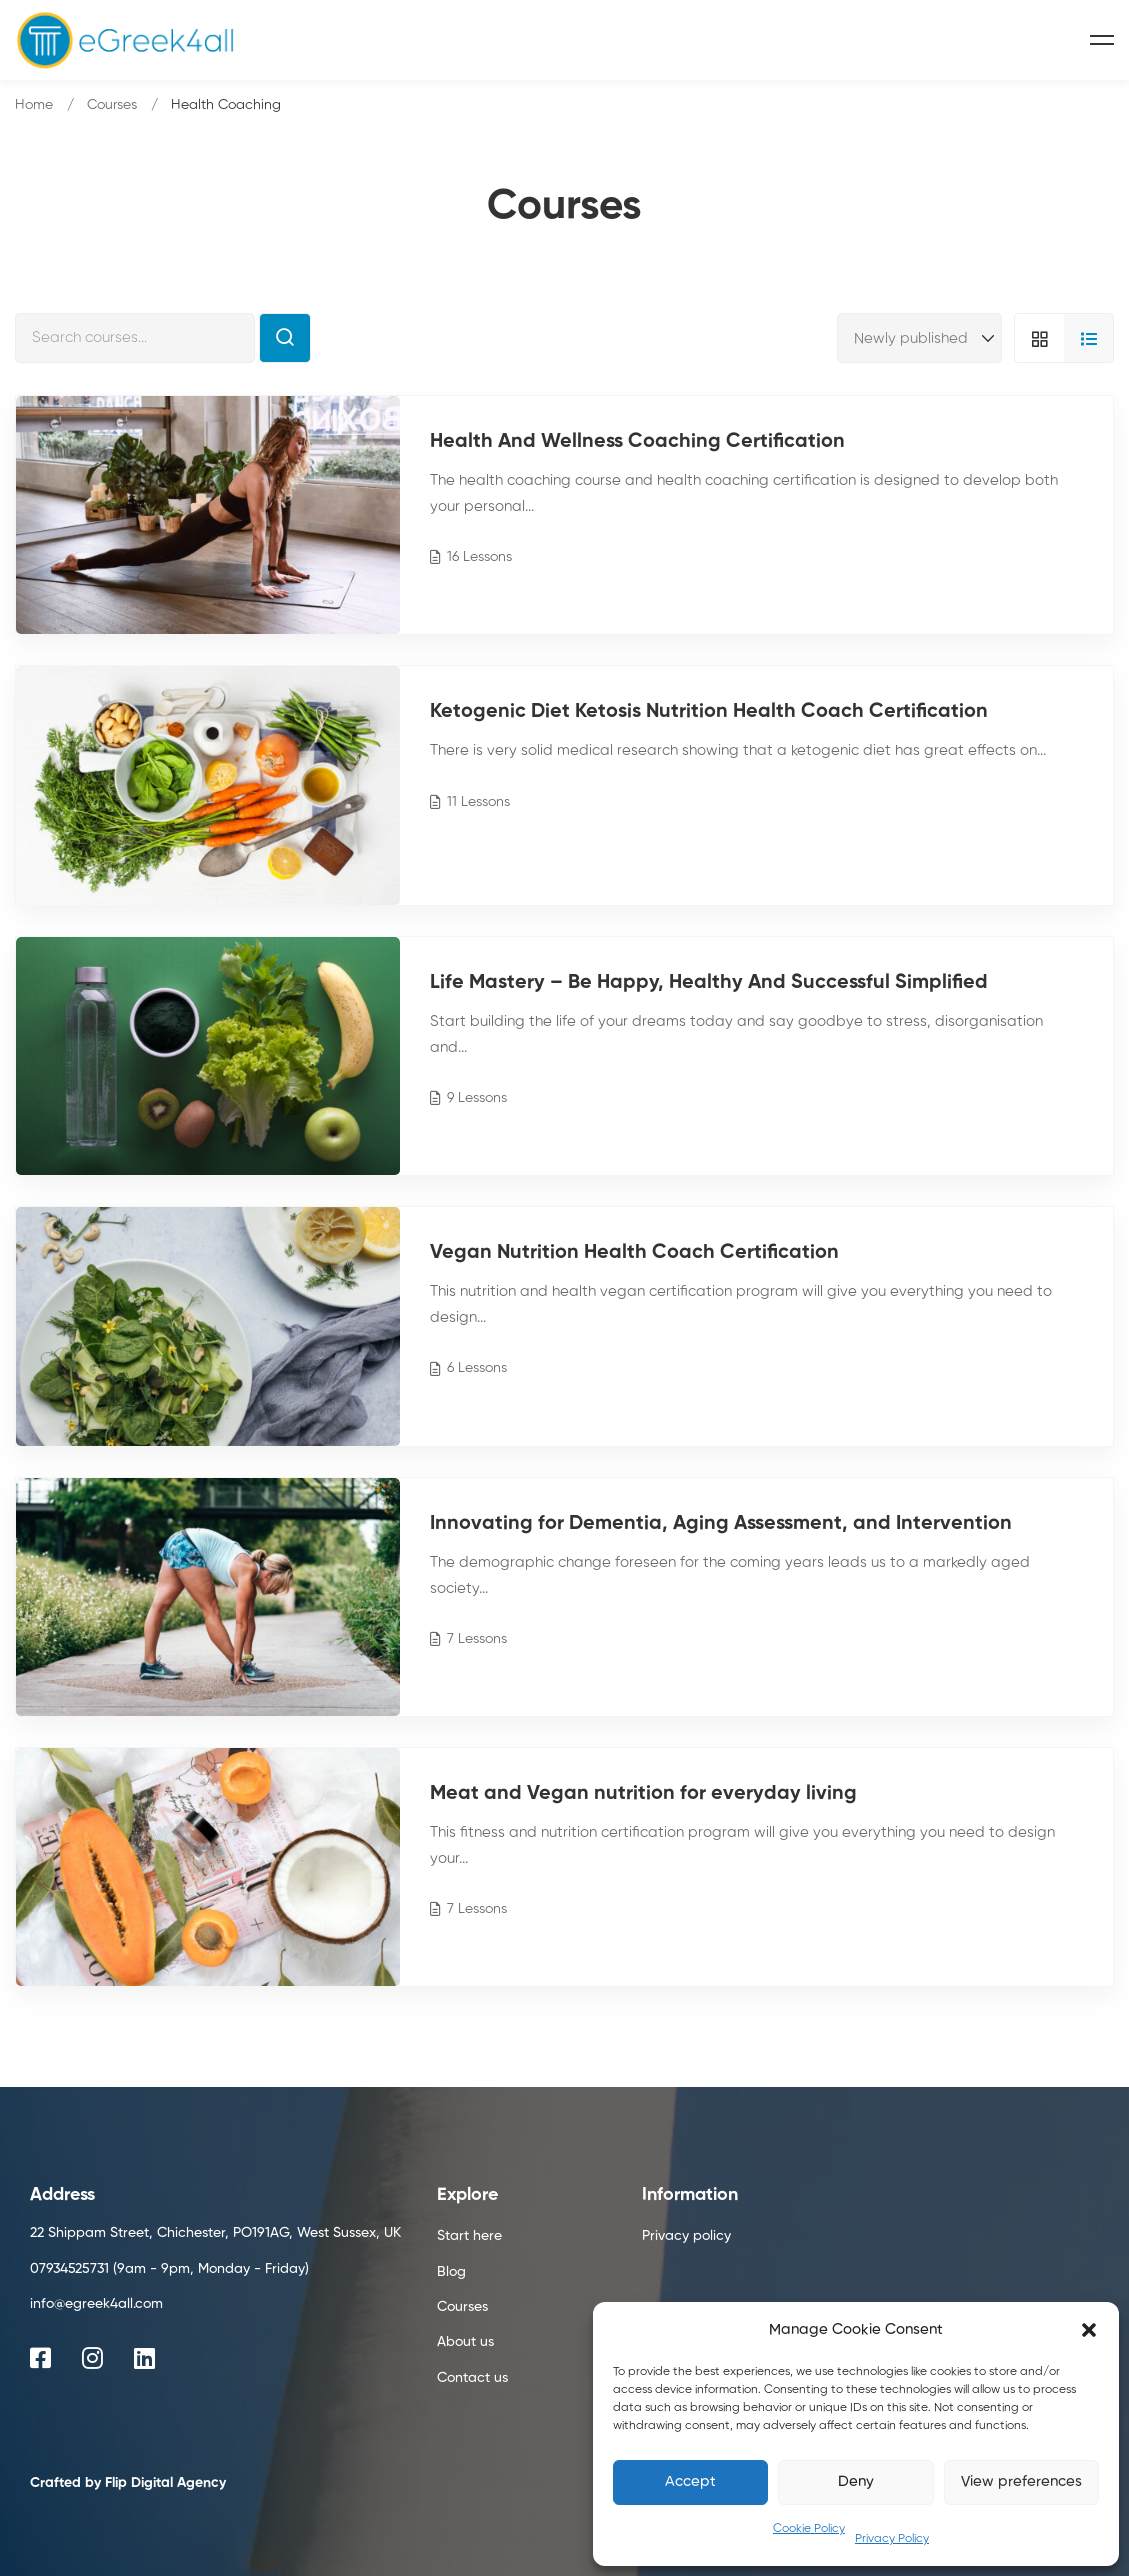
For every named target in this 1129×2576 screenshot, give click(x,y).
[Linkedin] (144, 2358)
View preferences (1021, 2481)
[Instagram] (92, 2358)
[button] (1089, 2330)
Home (34, 105)
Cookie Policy (809, 2529)
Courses (112, 105)
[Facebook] (40, 2358)
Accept (690, 2481)
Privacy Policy (892, 2539)
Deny (856, 2481)
